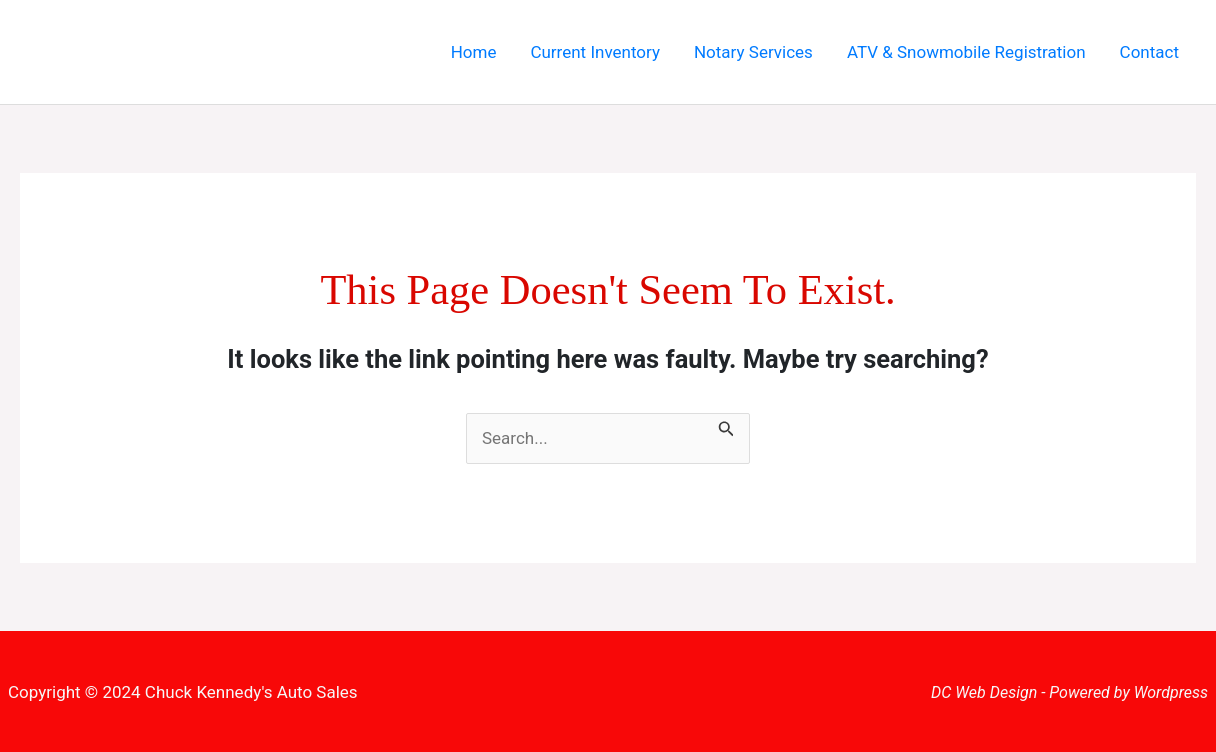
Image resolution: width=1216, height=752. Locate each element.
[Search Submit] (726, 426)
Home (474, 52)
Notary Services (753, 52)
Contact (1149, 52)
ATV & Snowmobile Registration (966, 52)
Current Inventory (595, 52)
